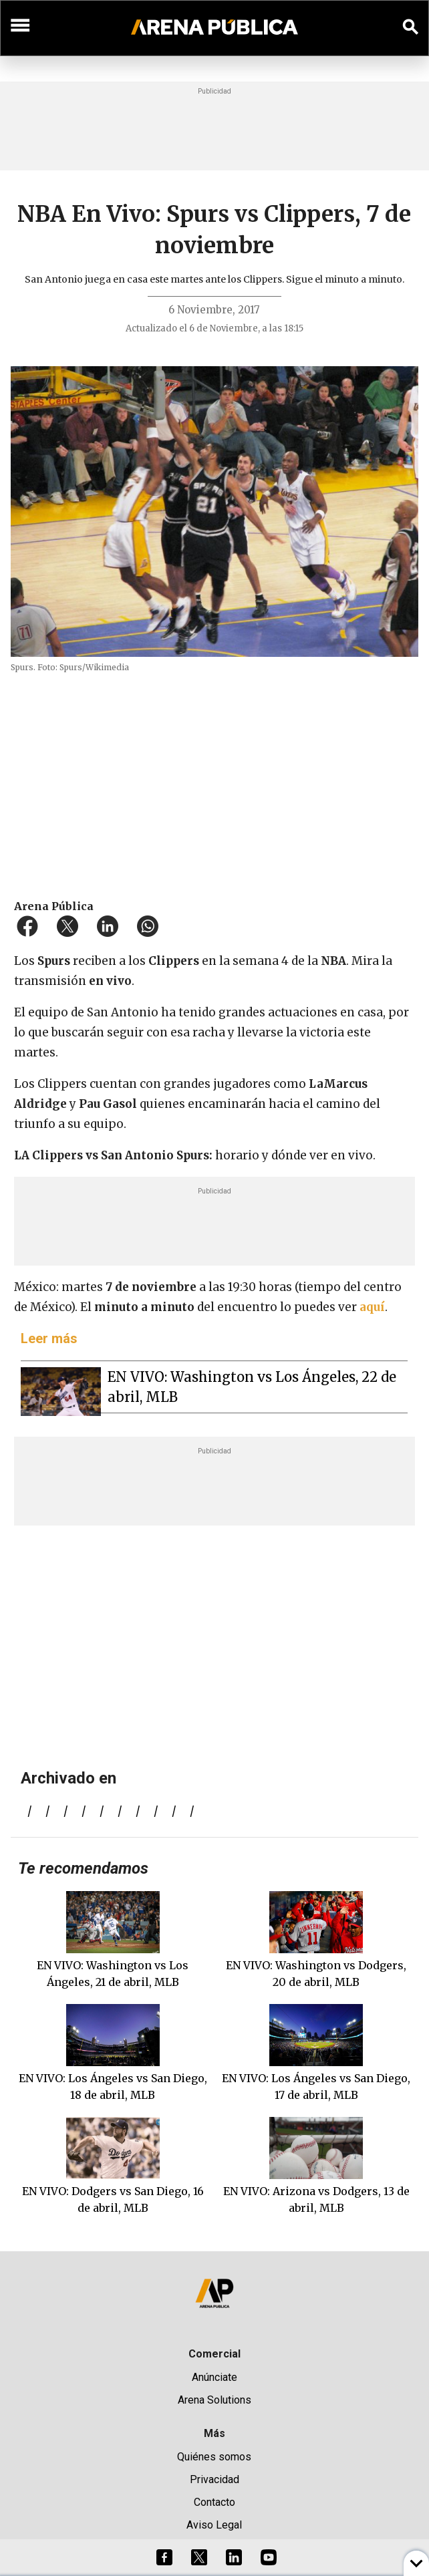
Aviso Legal (214, 2525)
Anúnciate (214, 2377)
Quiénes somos (214, 2456)
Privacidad (214, 2479)
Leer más (49, 1338)
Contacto (214, 2502)
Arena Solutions (214, 2400)
